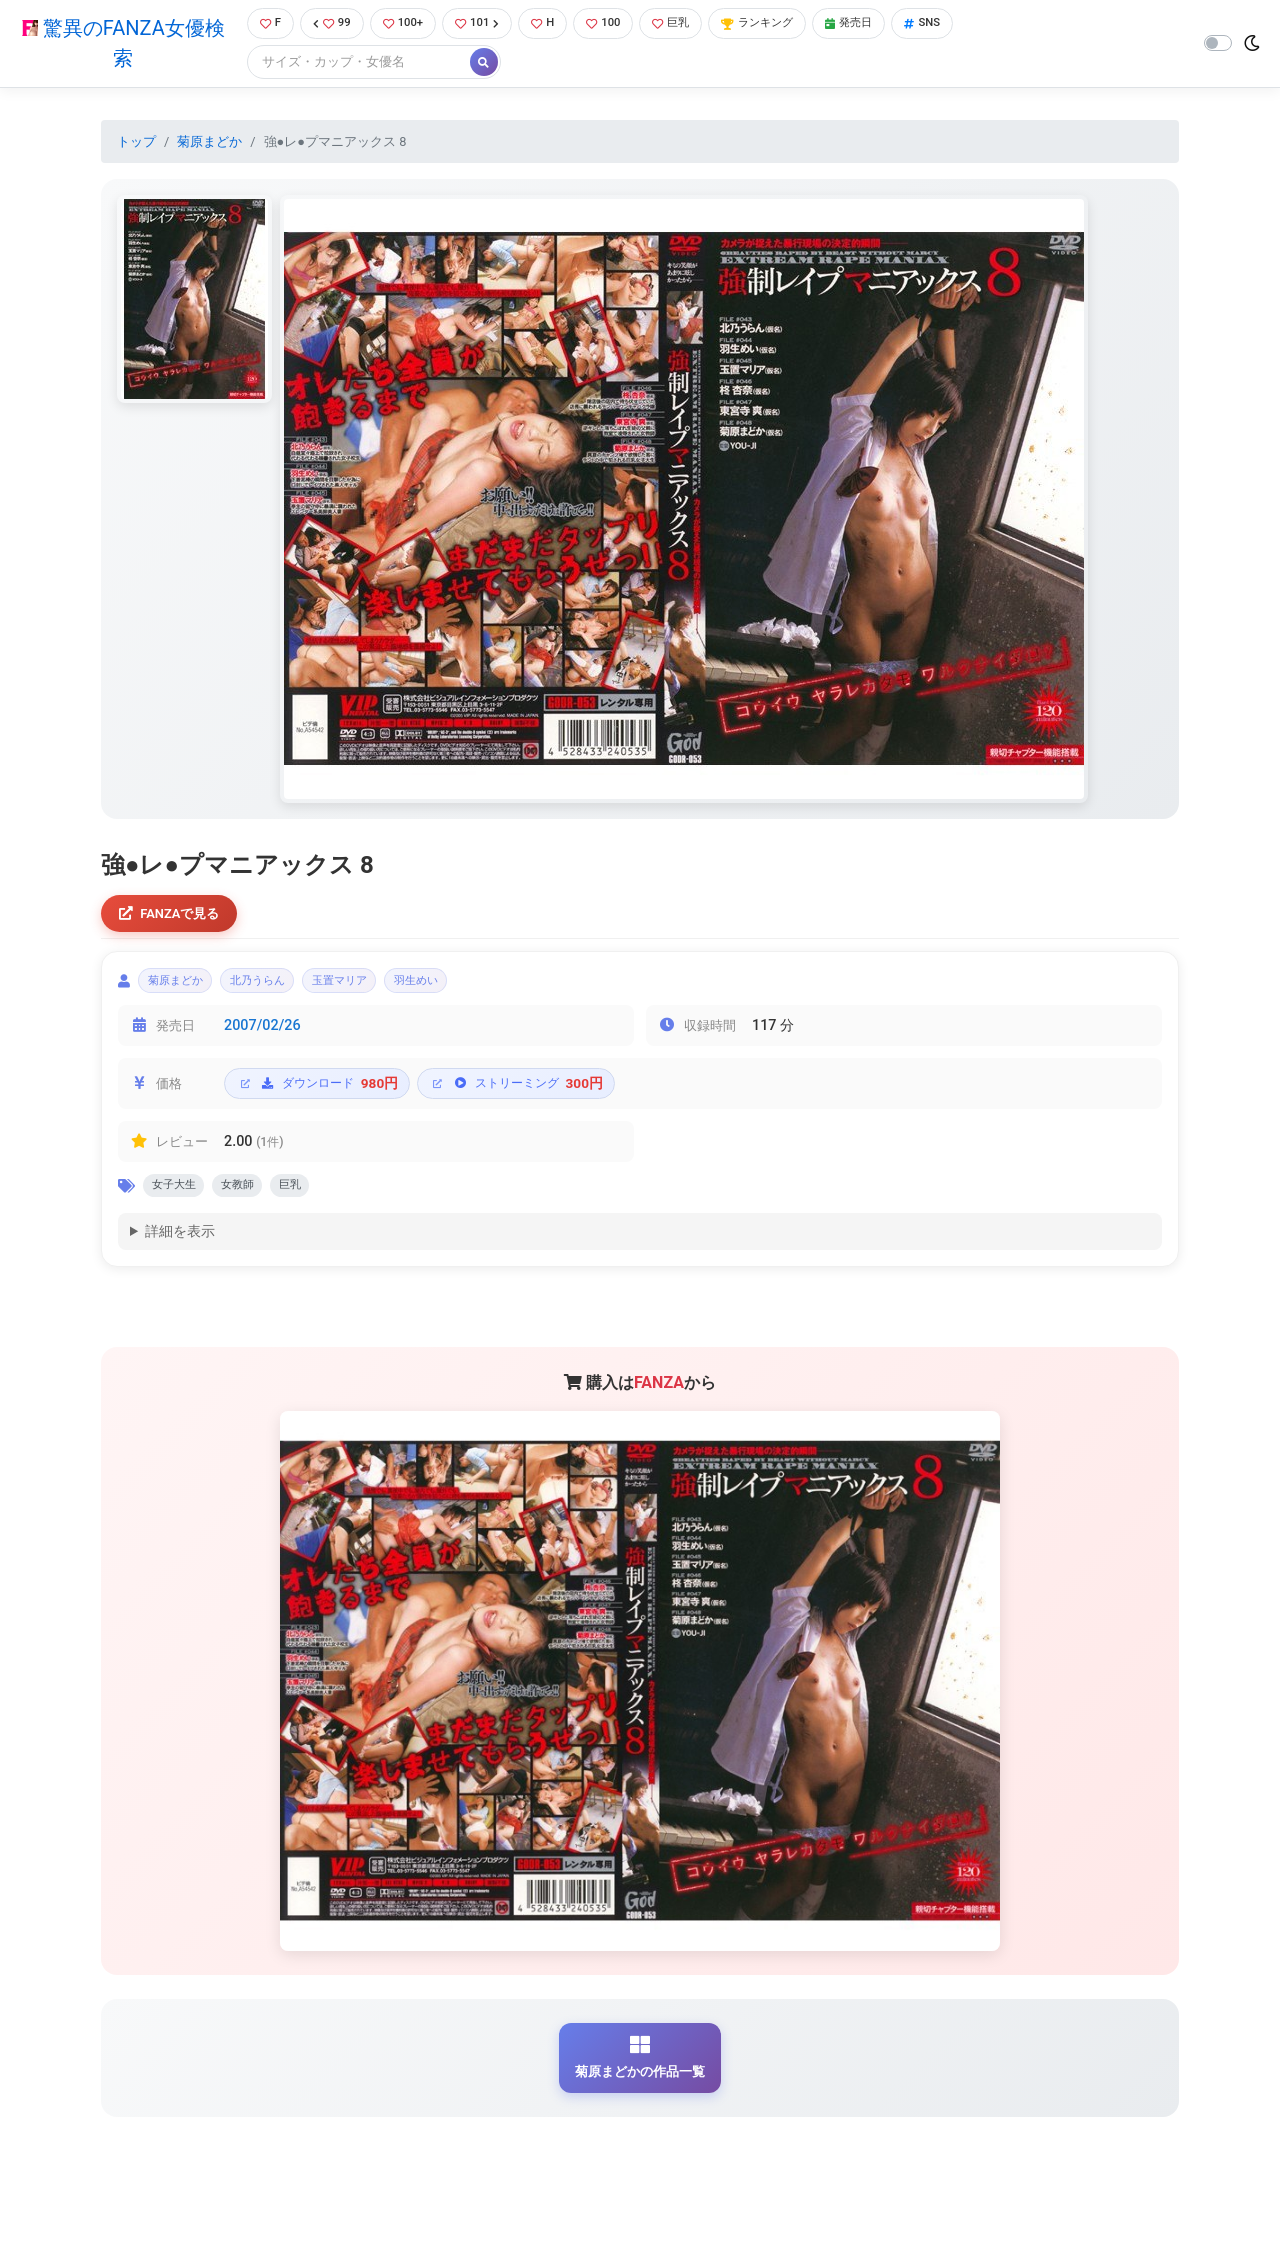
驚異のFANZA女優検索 (118, 45)
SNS (963, 24)
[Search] (350, 64)
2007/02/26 (262, 1037)
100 (616, 24)
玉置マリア (381, 989)
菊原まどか (209, 143)
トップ (136, 143)
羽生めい (474, 989)
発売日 (884, 24)
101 (482, 24)
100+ (403, 24)
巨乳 (688, 24)
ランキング (783, 24)
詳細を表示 (180, 1249)
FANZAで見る (175, 917)
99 (327, 24)
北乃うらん (282, 989)
